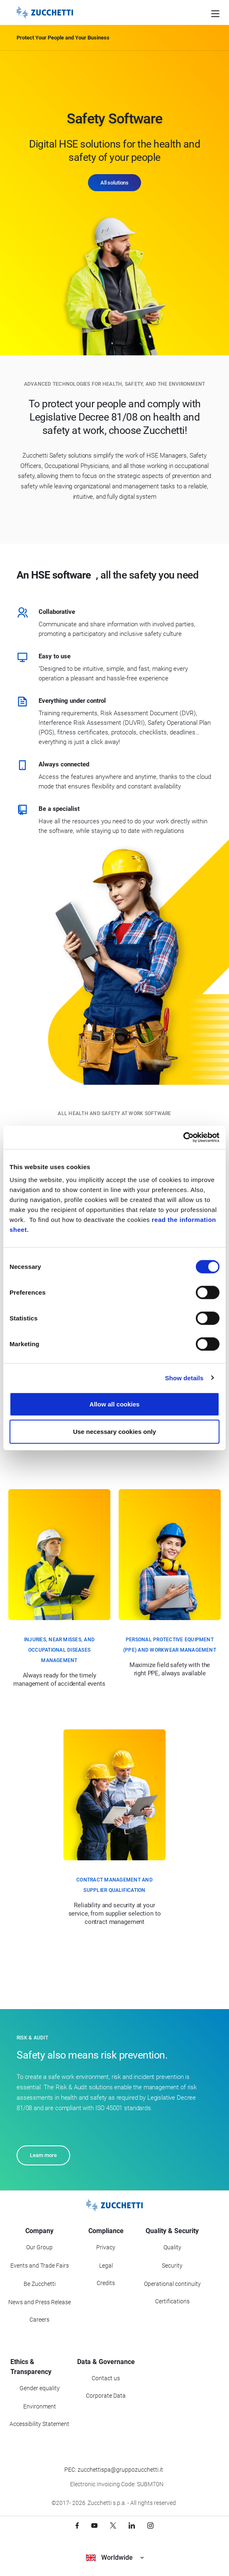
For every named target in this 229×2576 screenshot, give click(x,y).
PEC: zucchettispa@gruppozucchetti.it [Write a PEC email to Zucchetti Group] (113, 2469)
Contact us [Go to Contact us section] (106, 2378)
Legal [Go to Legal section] (106, 2265)
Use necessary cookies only (114, 1431)
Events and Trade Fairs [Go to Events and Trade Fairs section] (39, 2265)
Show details (184, 1377)
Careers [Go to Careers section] (39, 2319)
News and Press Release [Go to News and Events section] (39, 2302)
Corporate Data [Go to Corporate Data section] (106, 2395)
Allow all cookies (115, 1404)
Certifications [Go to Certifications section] (172, 2301)
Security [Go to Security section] (172, 2265)
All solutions (114, 183)
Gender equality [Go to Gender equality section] (39, 2388)
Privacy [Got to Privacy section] (105, 2247)
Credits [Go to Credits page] (106, 2283)
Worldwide (115, 2557)
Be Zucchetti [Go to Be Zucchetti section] (40, 2283)
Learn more (43, 2155)
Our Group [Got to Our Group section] (39, 2247)
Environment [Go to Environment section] (39, 2406)
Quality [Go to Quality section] (172, 2247)
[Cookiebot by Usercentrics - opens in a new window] (183, 1137)
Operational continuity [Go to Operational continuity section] (172, 2283)
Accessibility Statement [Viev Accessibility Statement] (39, 2424)
